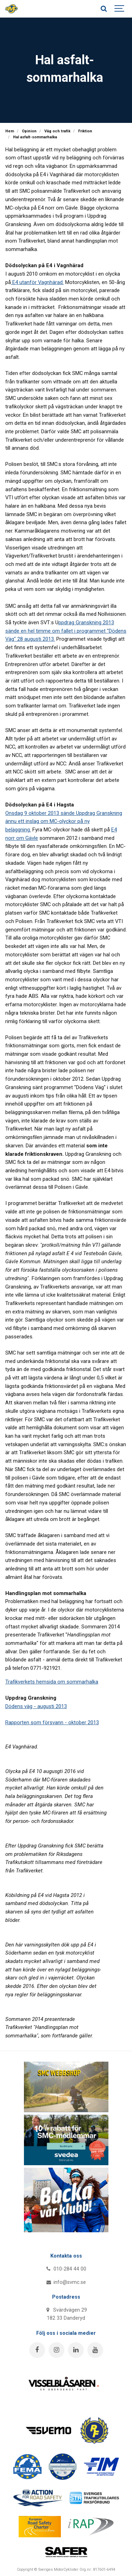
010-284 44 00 (66, 2269)
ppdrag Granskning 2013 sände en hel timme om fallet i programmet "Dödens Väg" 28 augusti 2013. (65, 630)
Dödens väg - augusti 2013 (36, 1706)
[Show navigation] (120, 9)
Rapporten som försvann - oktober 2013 (52, 1722)
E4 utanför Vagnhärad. (37, 282)
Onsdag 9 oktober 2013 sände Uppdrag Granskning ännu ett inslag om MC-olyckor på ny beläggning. (63, 821)
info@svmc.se (66, 2282)
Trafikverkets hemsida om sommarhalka (51, 1682)
